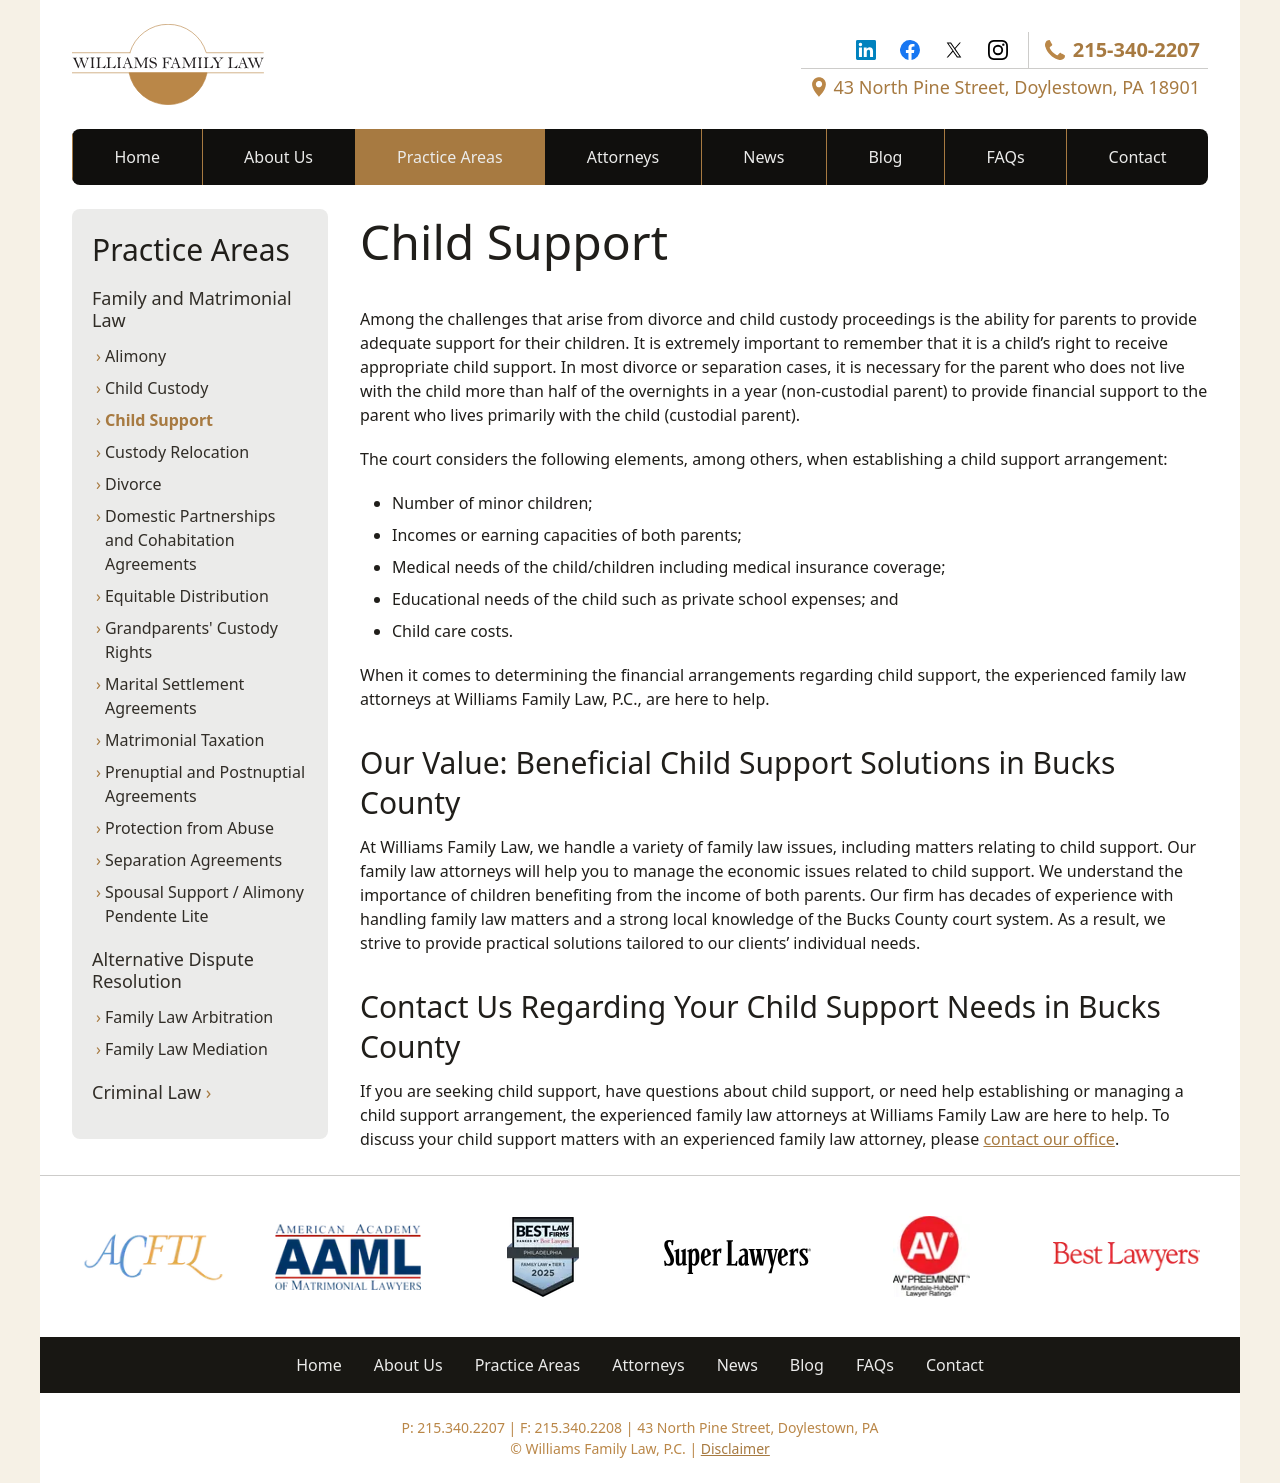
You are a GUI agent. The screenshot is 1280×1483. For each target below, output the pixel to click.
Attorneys (623, 157)
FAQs (1006, 157)
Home (138, 157)
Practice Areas (450, 157)
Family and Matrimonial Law (192, 309)
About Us (278, 157)
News (763, 157)
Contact (1138, 157)
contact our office (1048, 1139)
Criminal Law (151, 1092)
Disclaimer (735, 1448)
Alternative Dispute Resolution (173, 970)
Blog (885, 157)
